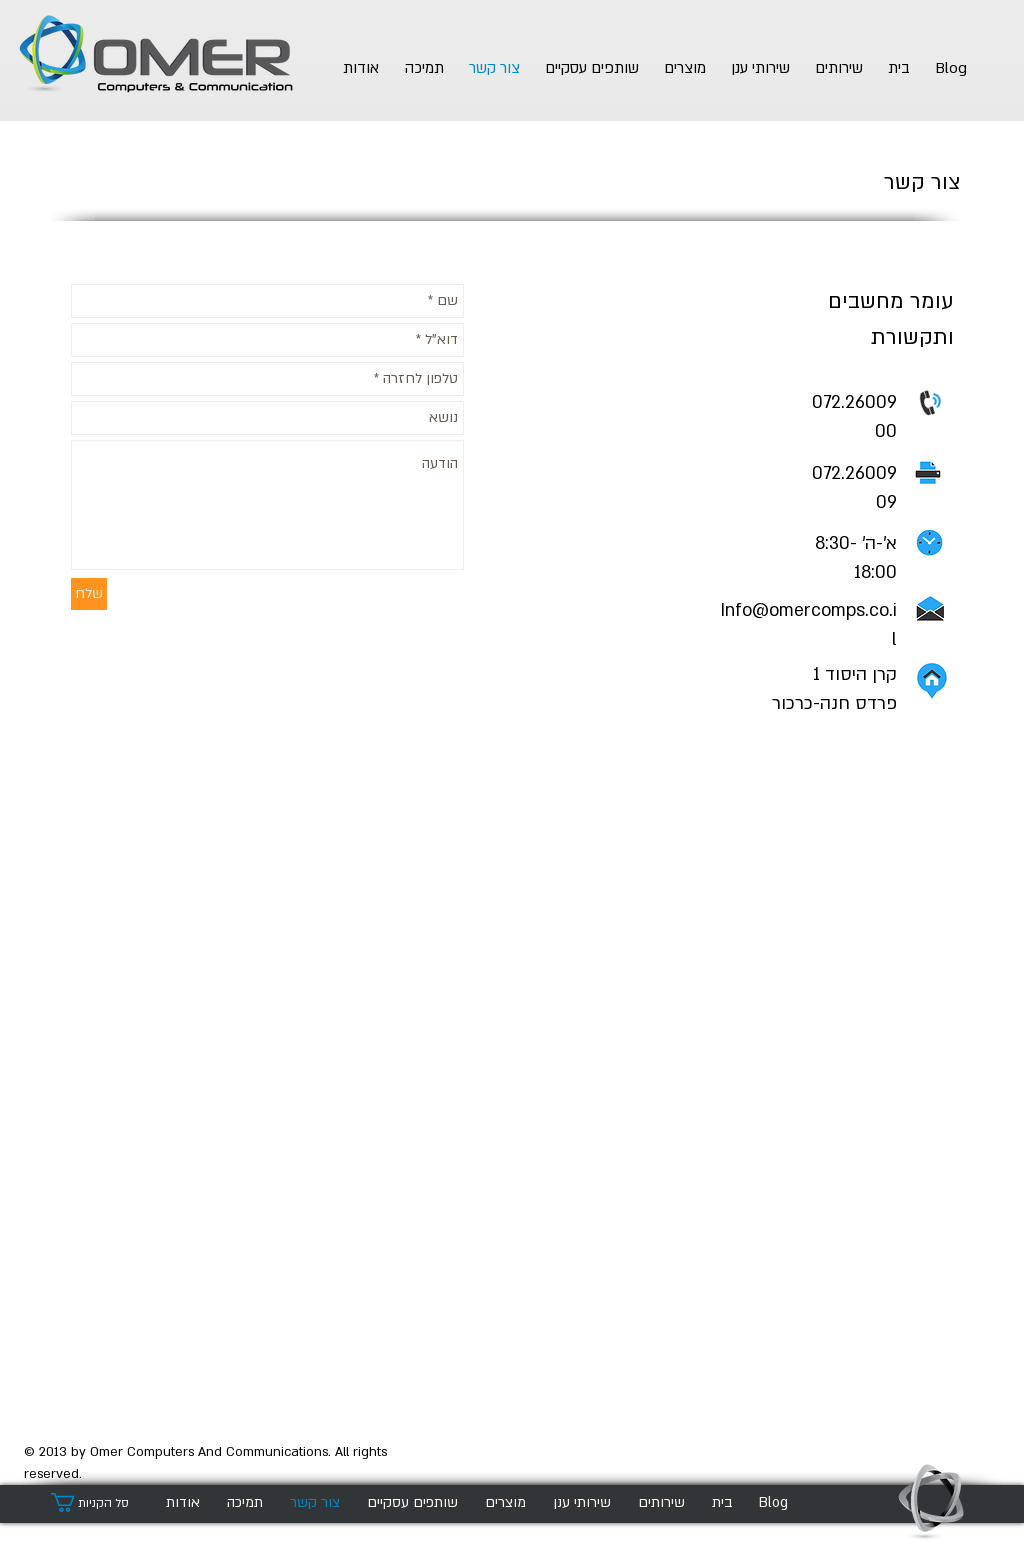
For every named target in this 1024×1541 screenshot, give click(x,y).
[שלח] (89, 594)
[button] (98, 1502)
